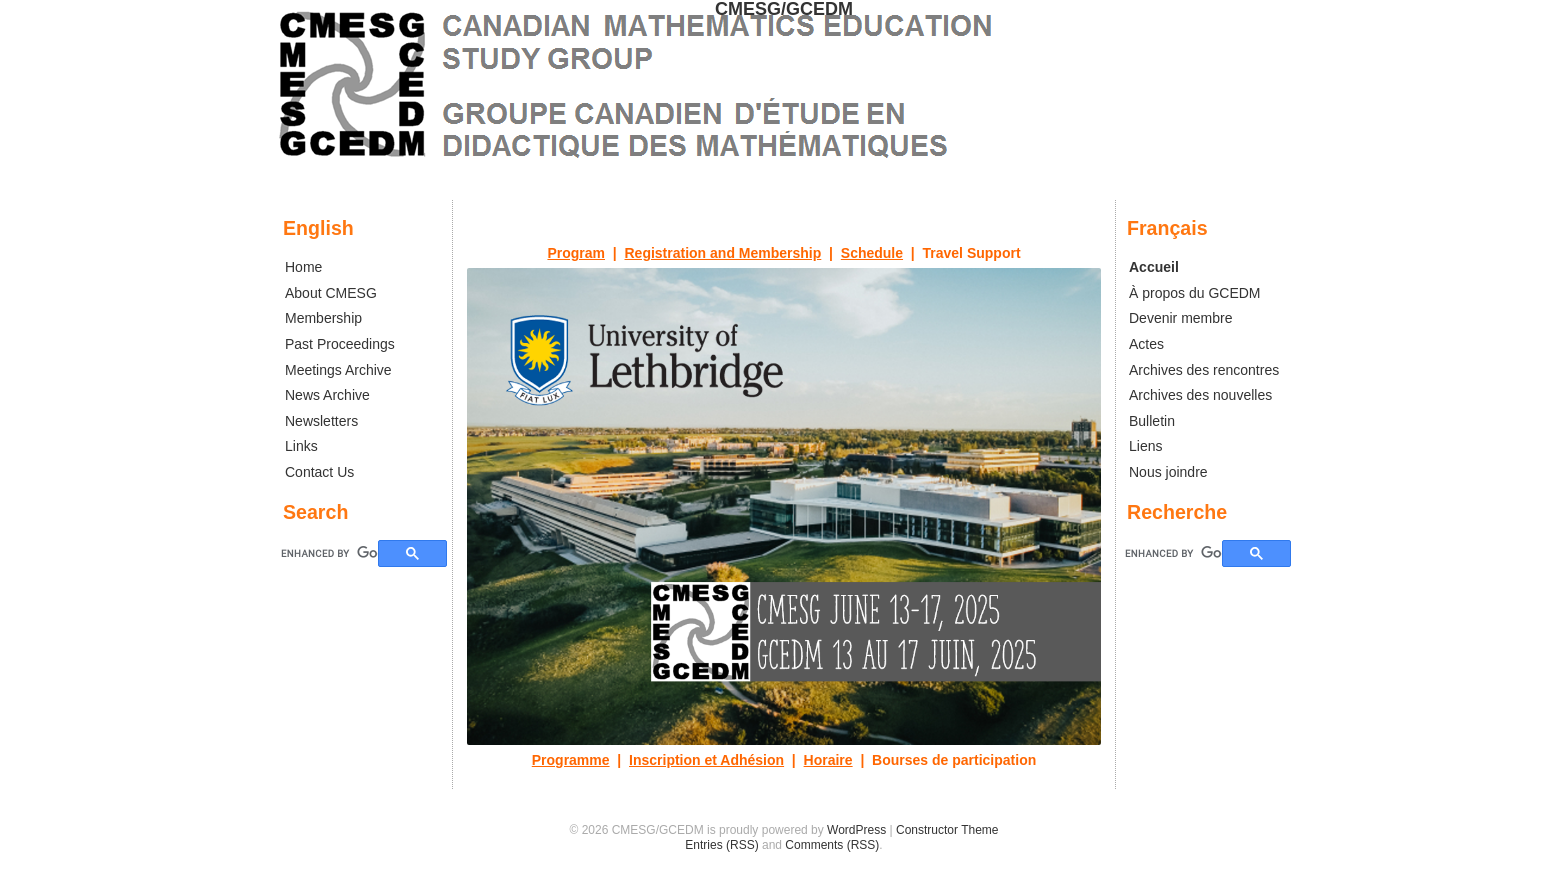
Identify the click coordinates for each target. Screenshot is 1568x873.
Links (301, 446)
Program (576, 253)
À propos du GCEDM (1195, 293)
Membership (323, 318)
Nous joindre (1168, 472)
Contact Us (319, 472)
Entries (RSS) (721, 845)
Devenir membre (1180, 318)
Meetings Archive (338, 370)
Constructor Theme (947, 830)
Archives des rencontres (1204, 370)
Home (303, 267)
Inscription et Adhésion (706, 760)
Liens (1145, 446)
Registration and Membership (723, 253)
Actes (1146, 344)
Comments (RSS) (832, 845)
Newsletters (321, 421)
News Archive (327, 395)
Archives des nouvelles (1200, 395)
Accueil (1154, 267)
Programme (571, 760)
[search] (1173, 553)
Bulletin (1152, 421)
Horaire (828, 760)
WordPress (856, 830)
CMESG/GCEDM (784, 9)
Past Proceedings (340, 344)
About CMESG (331, 293)
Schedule (872, 253)
